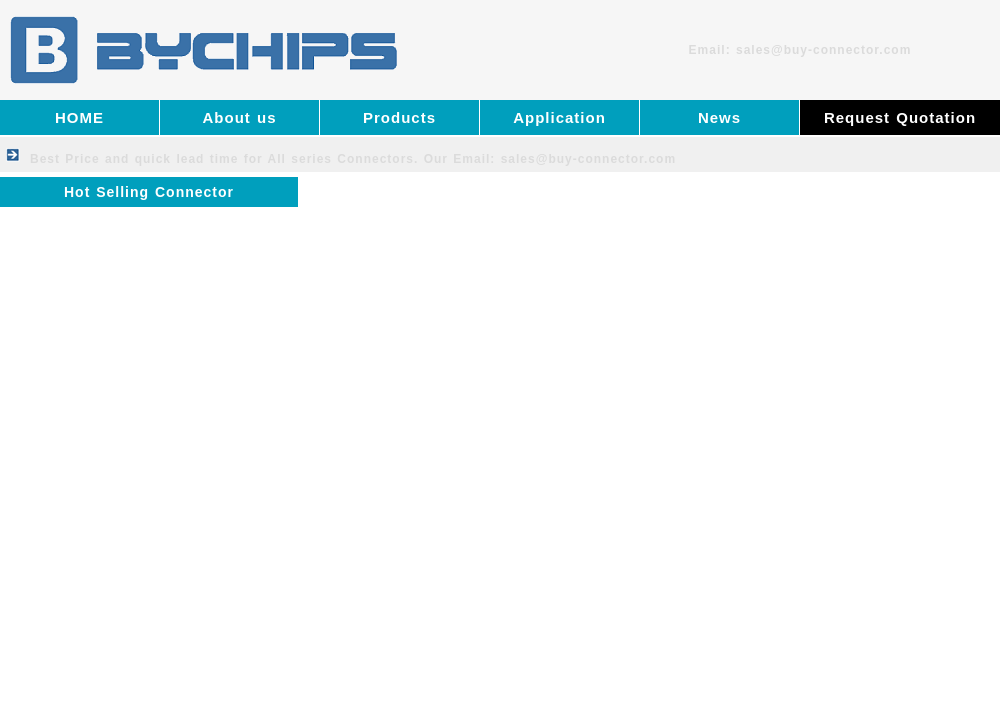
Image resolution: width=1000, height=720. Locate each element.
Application (559, 117)
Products (399, 117)
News (719, 117)
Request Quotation (900, 117)
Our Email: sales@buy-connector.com (550, 159)
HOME (79, 117)
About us (240, 117)
